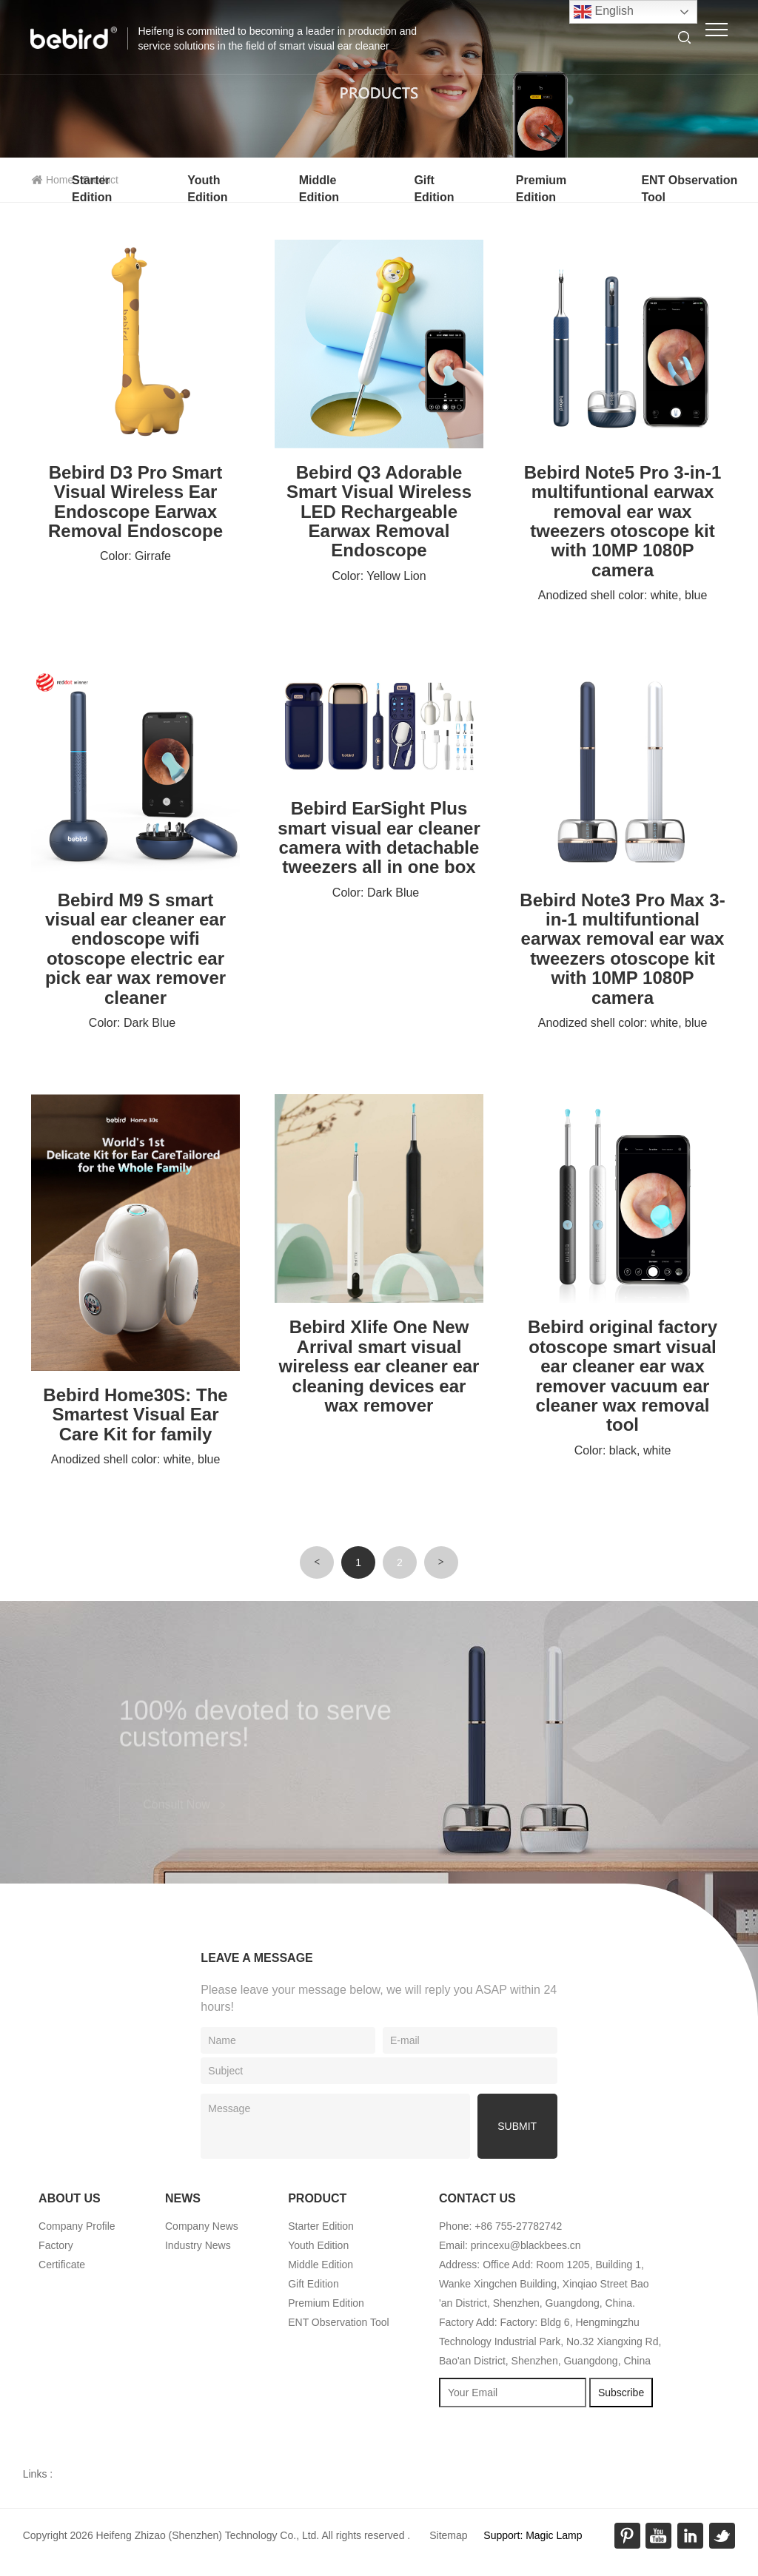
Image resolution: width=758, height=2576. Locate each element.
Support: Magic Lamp (532, 2535)
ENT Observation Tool (338, 2322)
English (604, 12)
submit (517, 2126)
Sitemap (448, 2535)
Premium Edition (326, 2303)
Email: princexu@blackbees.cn (510, 2245)
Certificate (61, 2264)
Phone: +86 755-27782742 (500, 2226)
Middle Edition (320, 2264)
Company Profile (76, 2226)
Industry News (198, 2245)
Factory (55, 2245)
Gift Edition (313, 2284)
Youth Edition (318, 2245)
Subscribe (621, 2392)
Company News (201, 2226)
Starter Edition (321, 2226)
